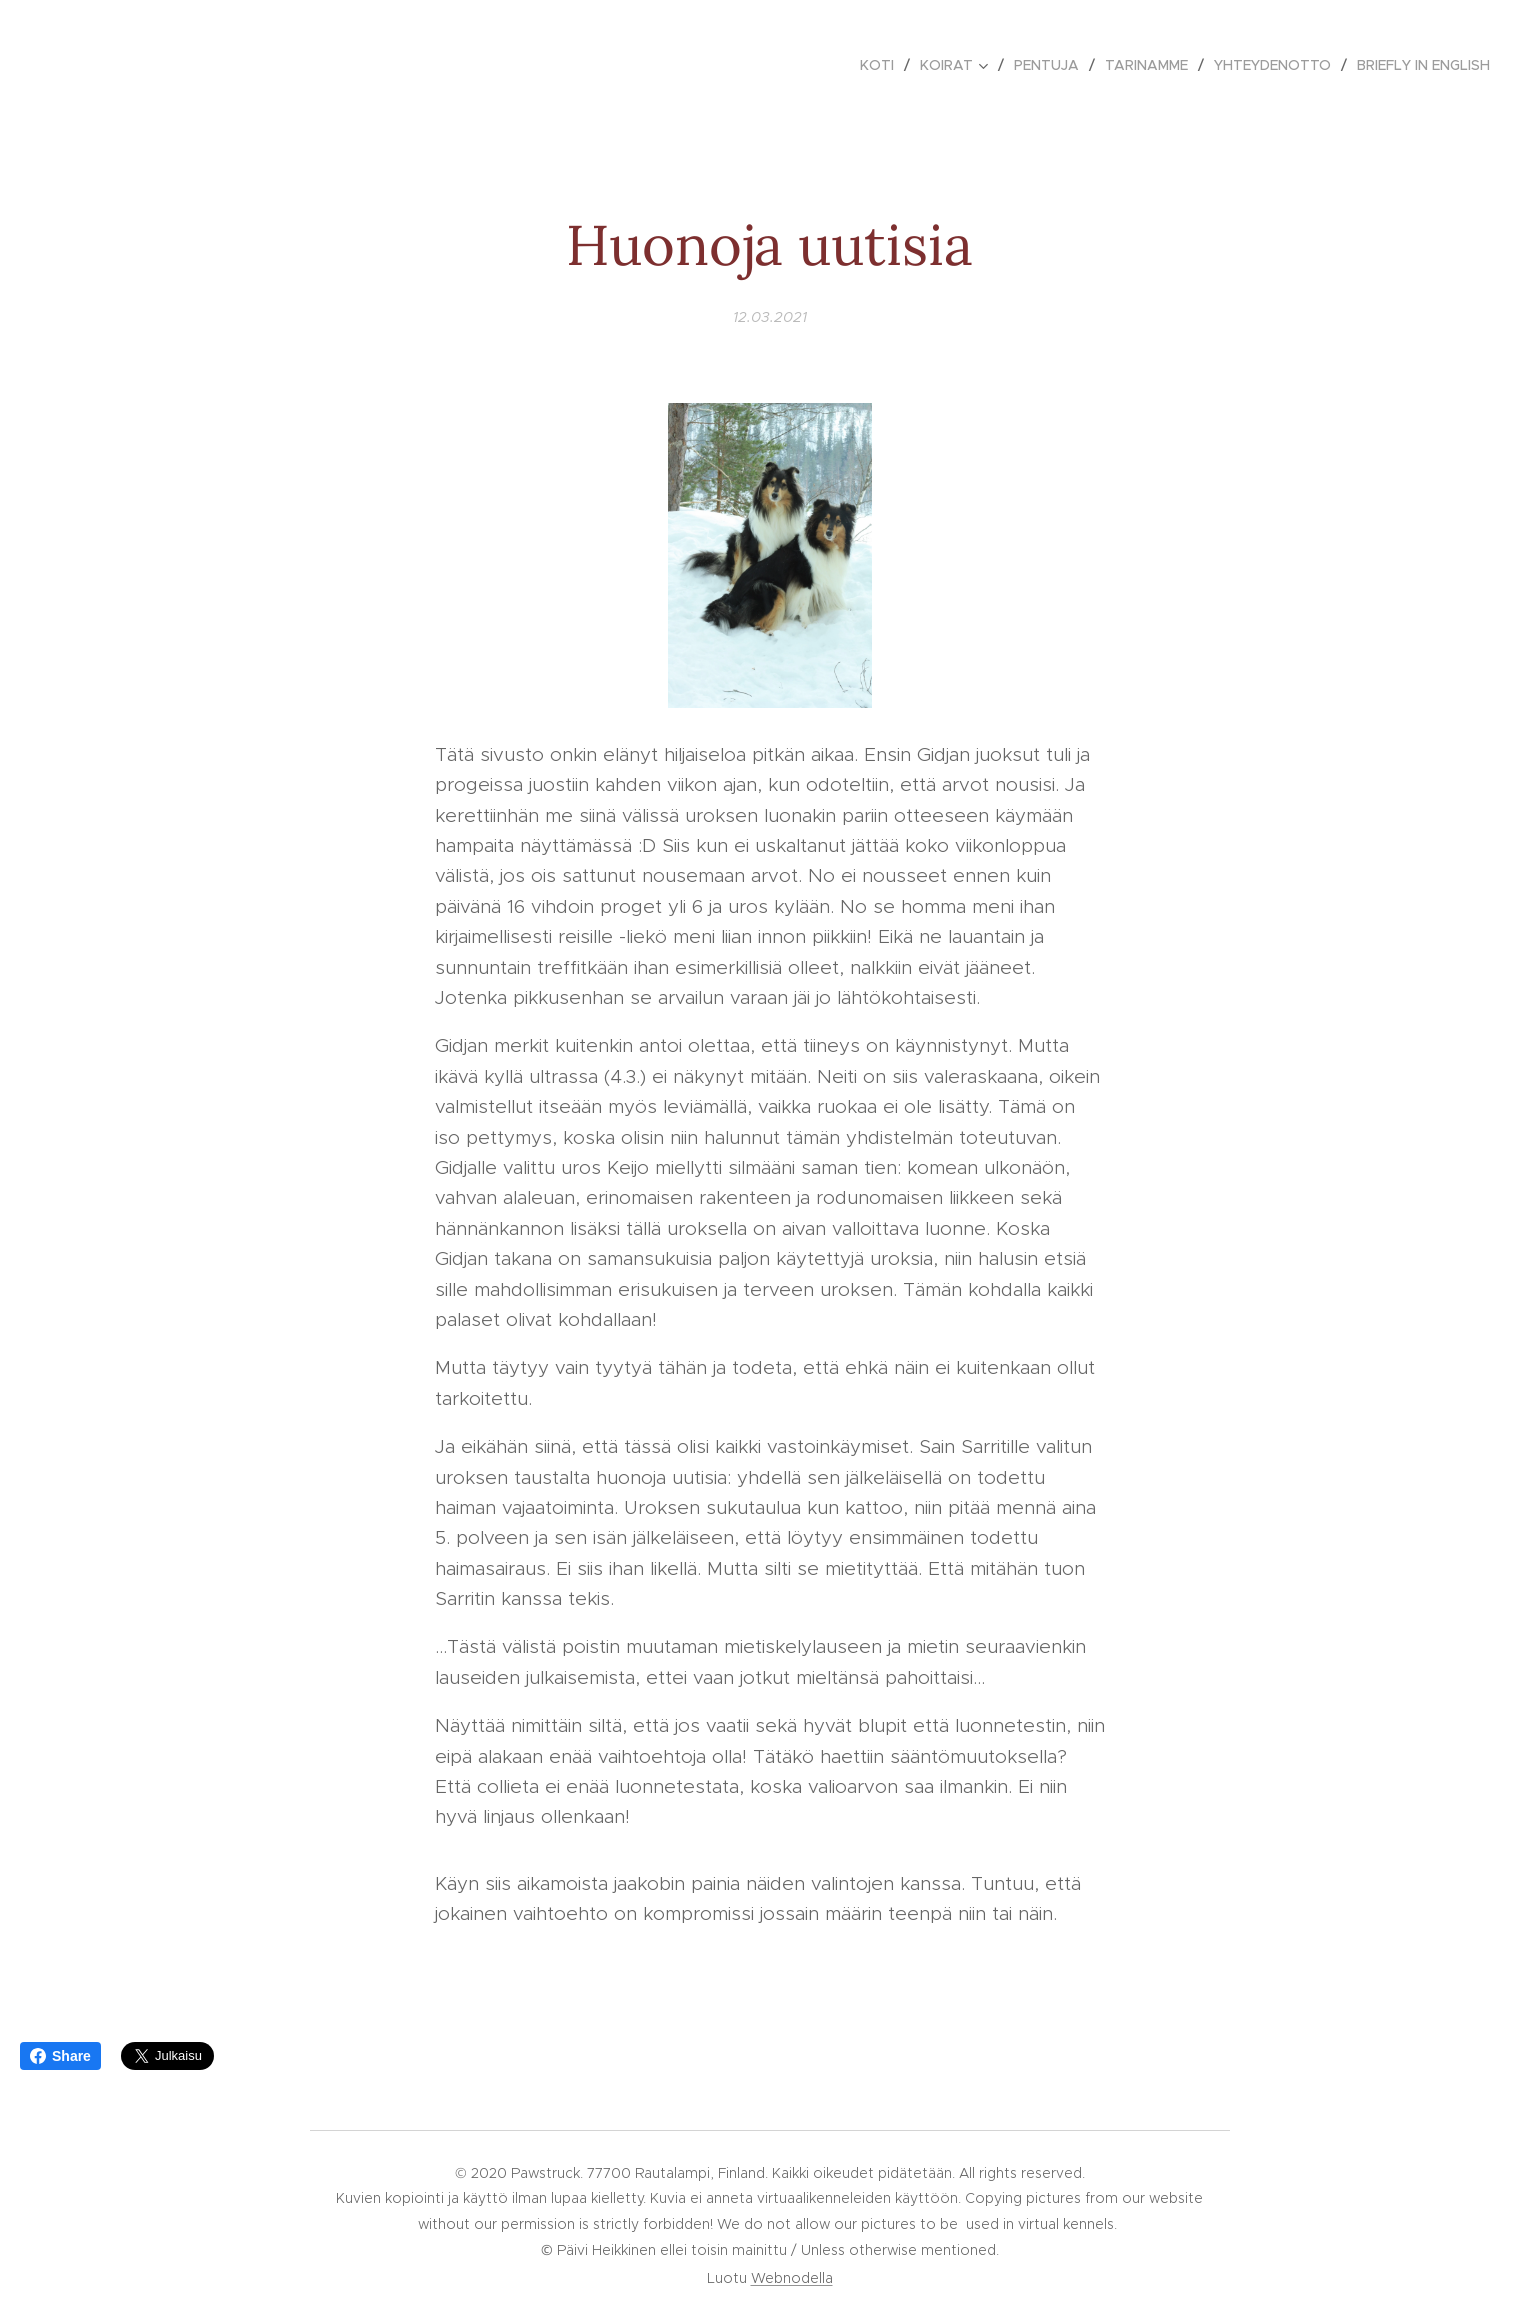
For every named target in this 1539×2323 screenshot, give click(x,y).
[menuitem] (882, 65)
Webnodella (792, 2278)
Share (60, 2056)
